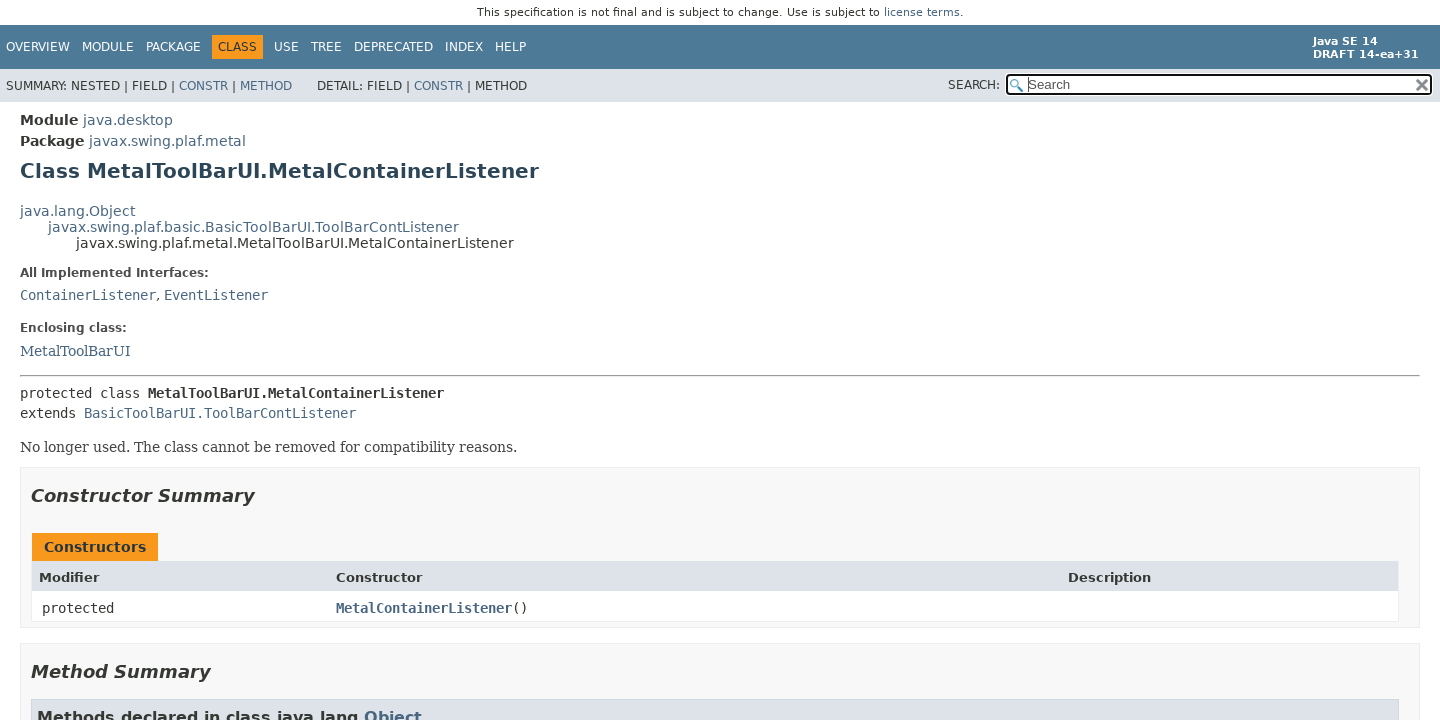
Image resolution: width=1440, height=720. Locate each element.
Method (266, 86)
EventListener (216, 295)
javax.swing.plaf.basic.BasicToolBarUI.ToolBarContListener (253, 227)
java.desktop (128, 120)
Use (286, 47)
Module (108, 47)
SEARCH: (974, 85)
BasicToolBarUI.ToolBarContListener (220, 413)
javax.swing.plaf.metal (167, 141)
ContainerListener (88, 295)
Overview (38, 47)
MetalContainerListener (424, 608)
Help (510, 47)
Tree (326, 47)
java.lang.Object (77, 211)
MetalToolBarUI (75, 351)
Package (173, 47)
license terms (922, 12)
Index (464, 47)
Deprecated (393, 47)
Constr (203, 86)
